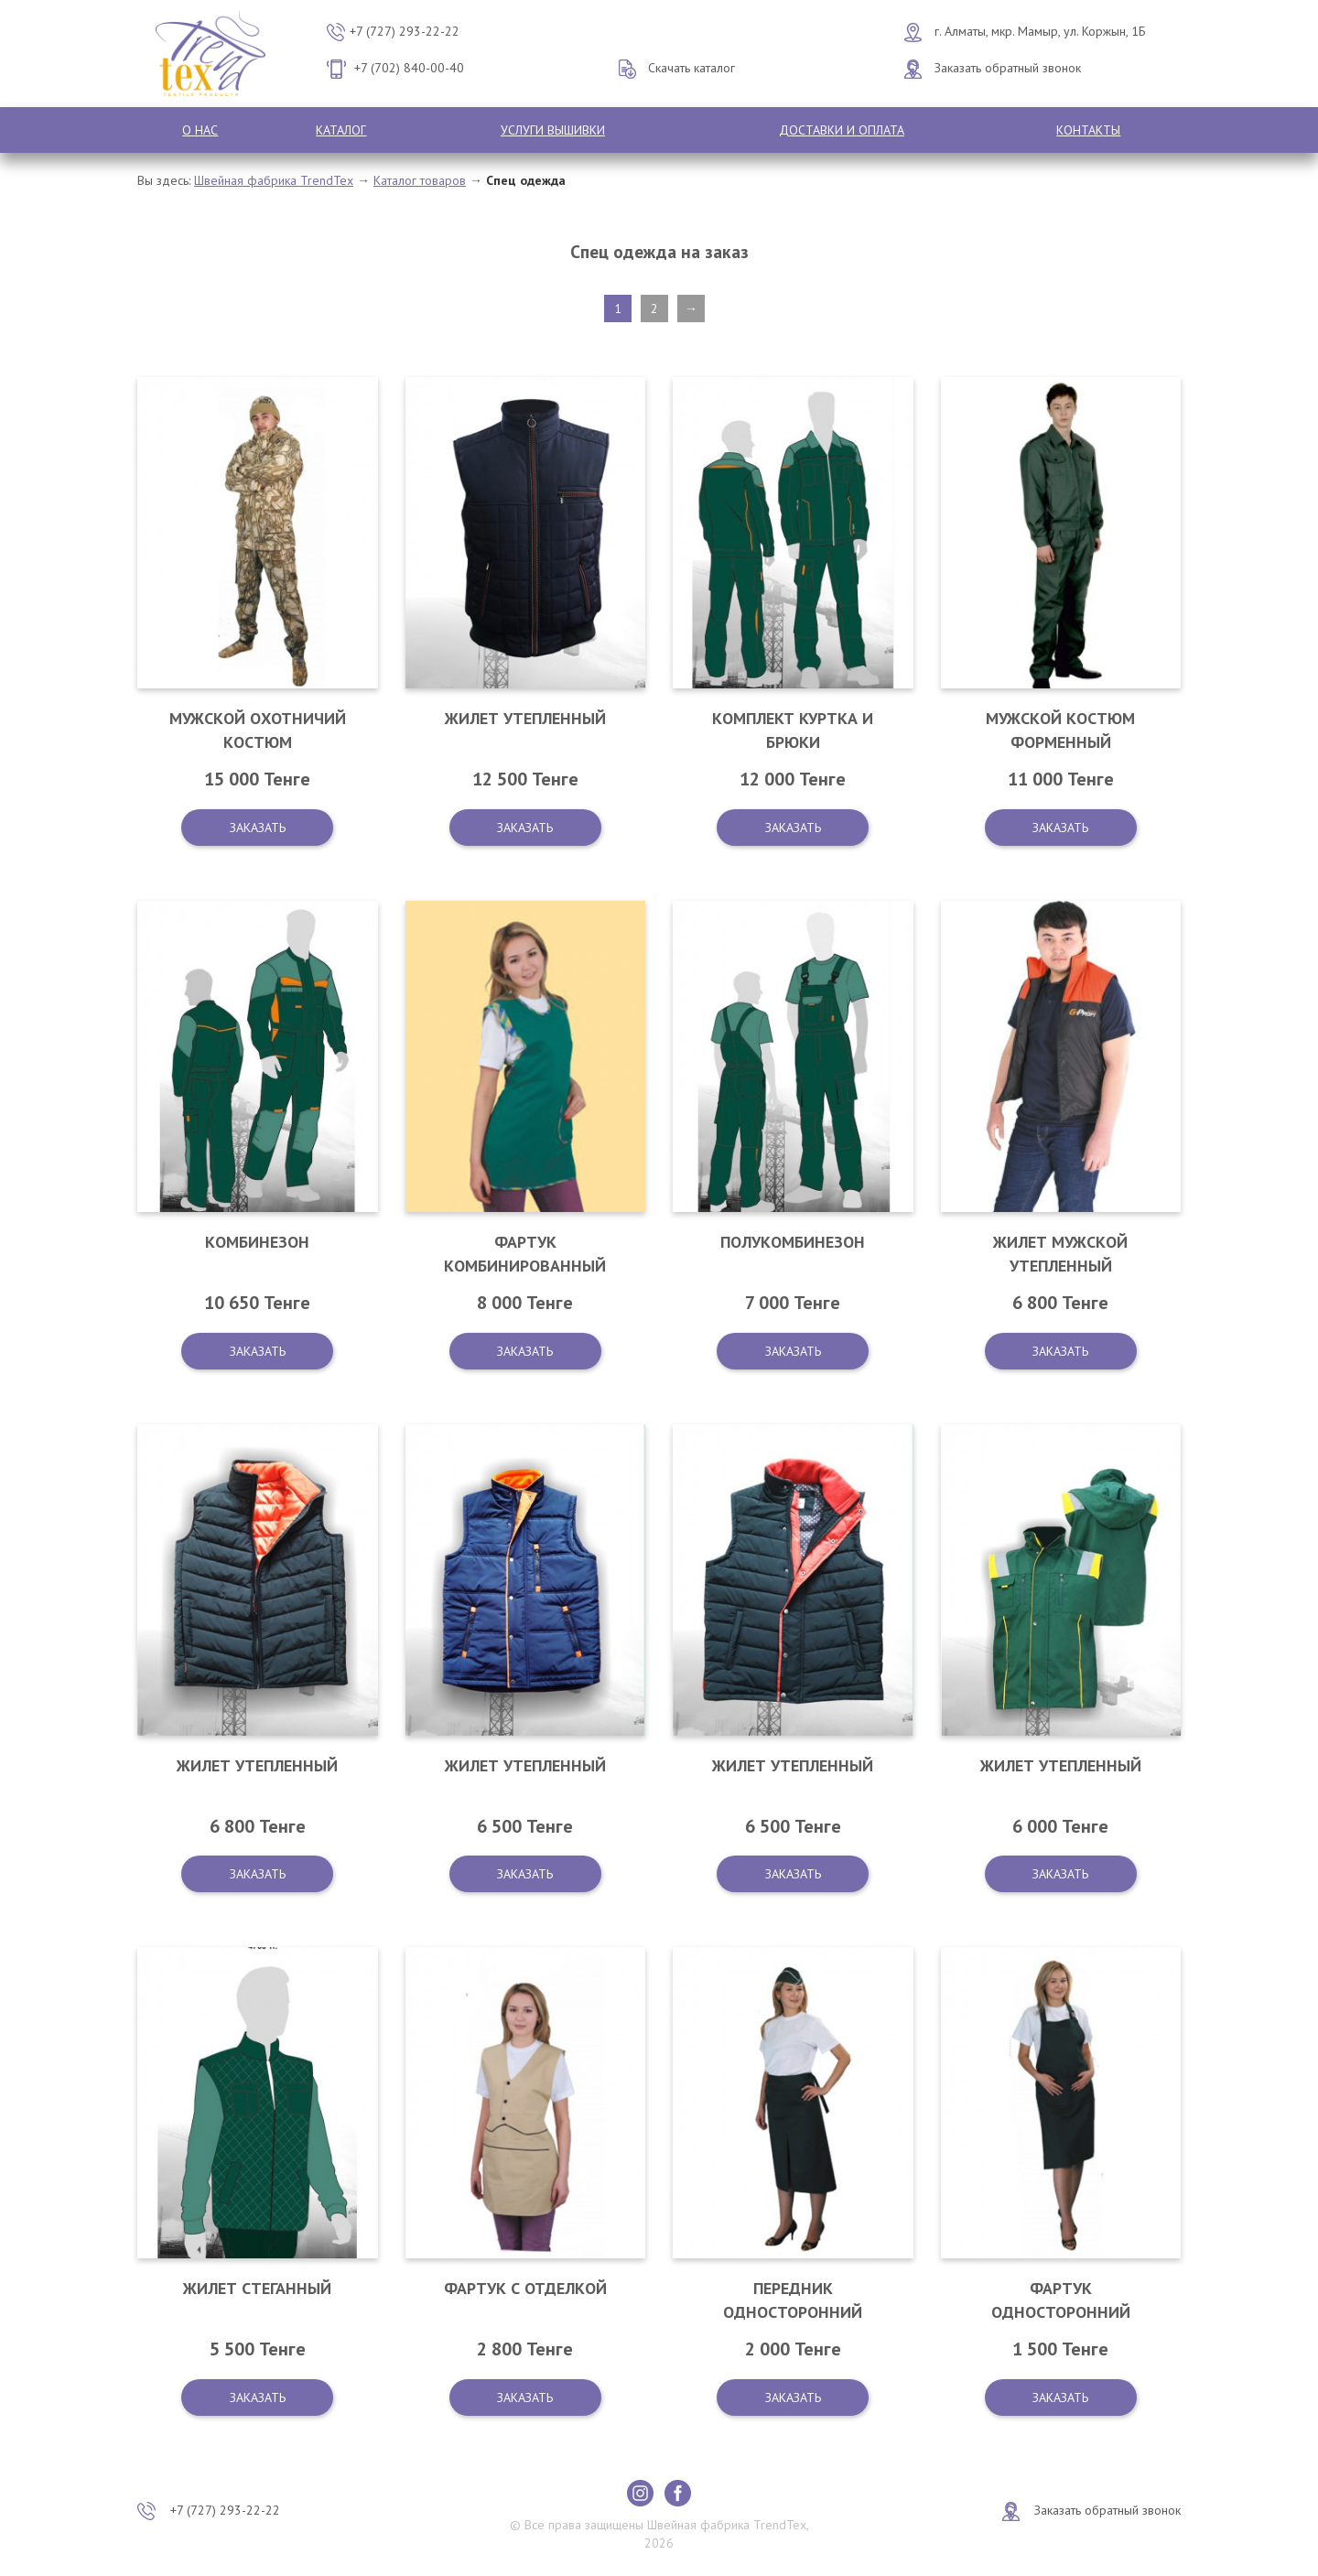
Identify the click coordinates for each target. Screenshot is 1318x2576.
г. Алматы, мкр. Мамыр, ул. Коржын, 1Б (1040, 31)
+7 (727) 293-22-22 (404, 31)
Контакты (1088, 130)
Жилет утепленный (525, 718)
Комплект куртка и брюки (792, 730)
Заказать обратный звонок (1007, 68)
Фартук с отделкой (525, 2288)
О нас (200, 130)
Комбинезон (257, 1241)
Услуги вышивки (553, 130)
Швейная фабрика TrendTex (273, 180)
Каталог (341, 130)
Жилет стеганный (257, 2288)
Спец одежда (526, 180)
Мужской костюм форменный (1060, 730)
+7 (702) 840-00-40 (409, 68)
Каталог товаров (419, 180)
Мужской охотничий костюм (257, 730)
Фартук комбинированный (525, 1253)
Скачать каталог (691, 68)
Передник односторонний (792, 2300)
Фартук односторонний (1060, 2300)
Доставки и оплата (841, 130)
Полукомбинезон (792, 1241)
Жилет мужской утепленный (1060, 1253)
